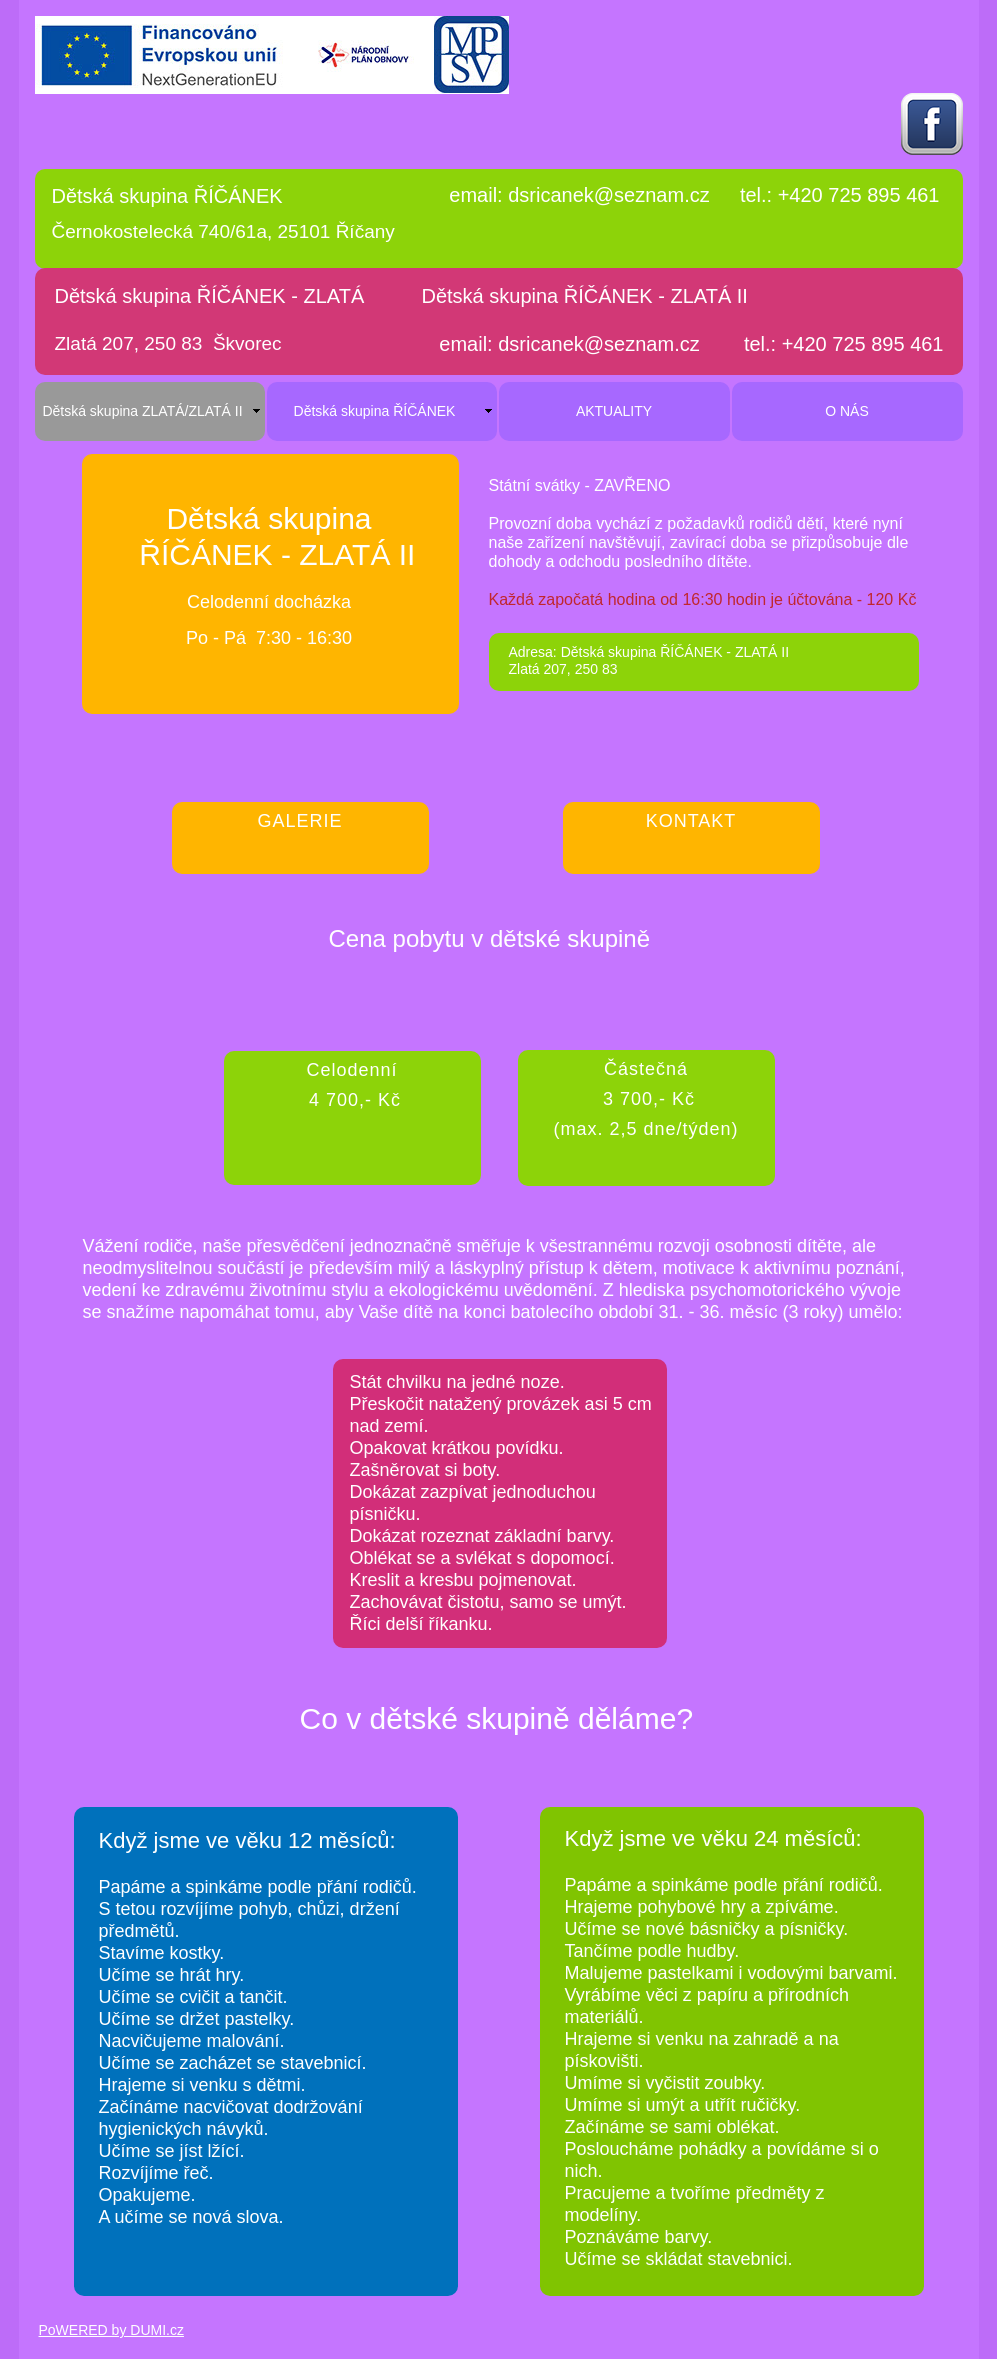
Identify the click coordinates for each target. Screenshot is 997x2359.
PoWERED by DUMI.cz (111, 2330)
